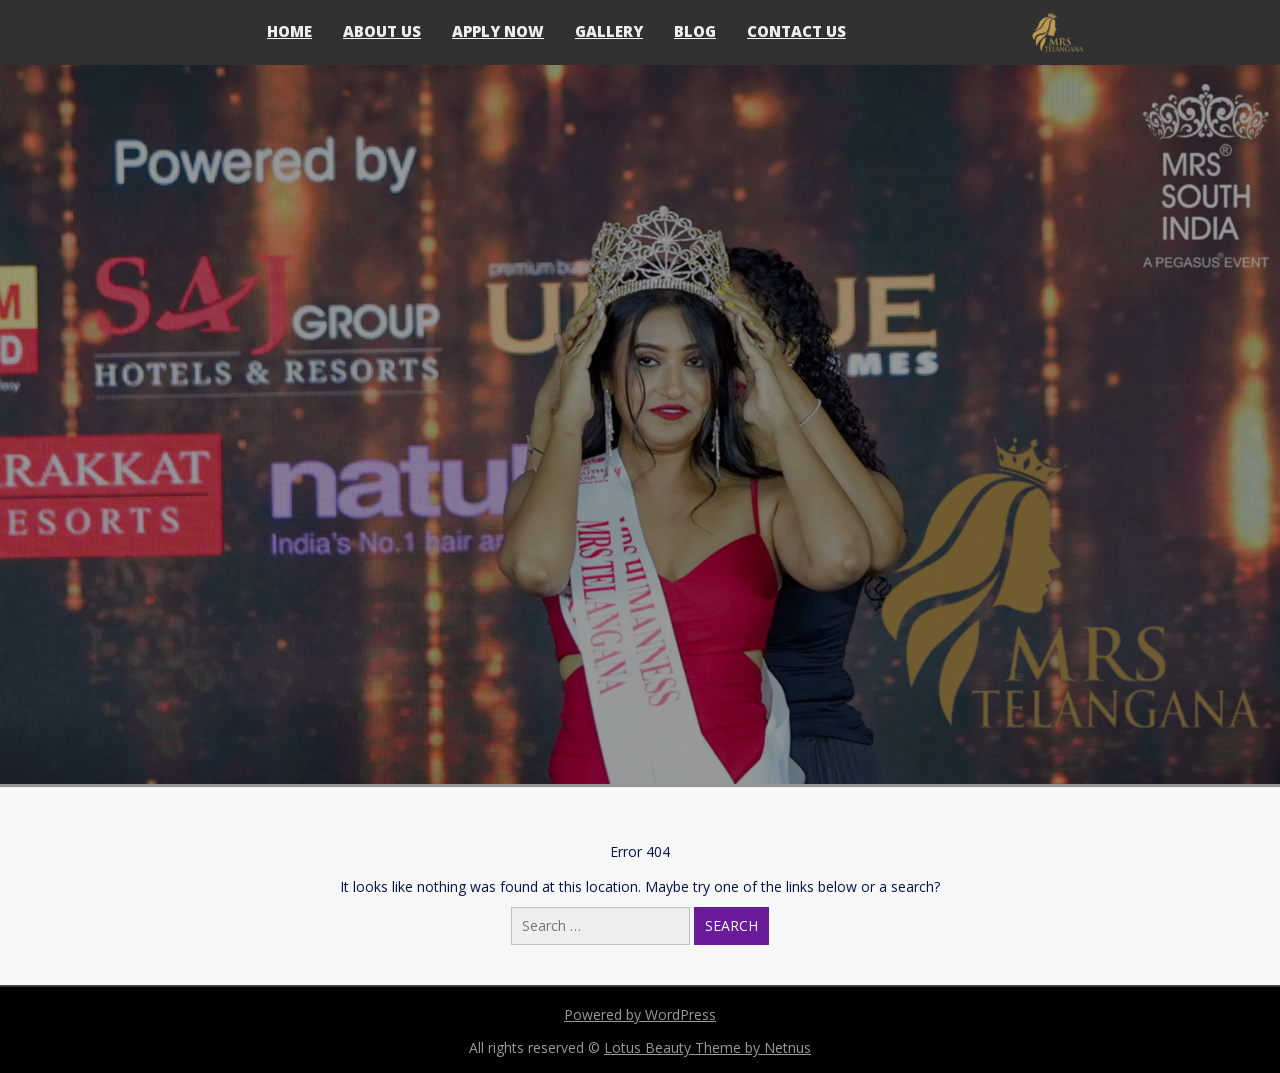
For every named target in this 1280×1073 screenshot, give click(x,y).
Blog (695, 31)
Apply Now (498, 31)
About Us (382, 31)
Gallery (609, 31)
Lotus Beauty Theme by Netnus (707, 1047)
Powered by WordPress (640, 1014)
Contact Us (796, 31)
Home (289, 31)
